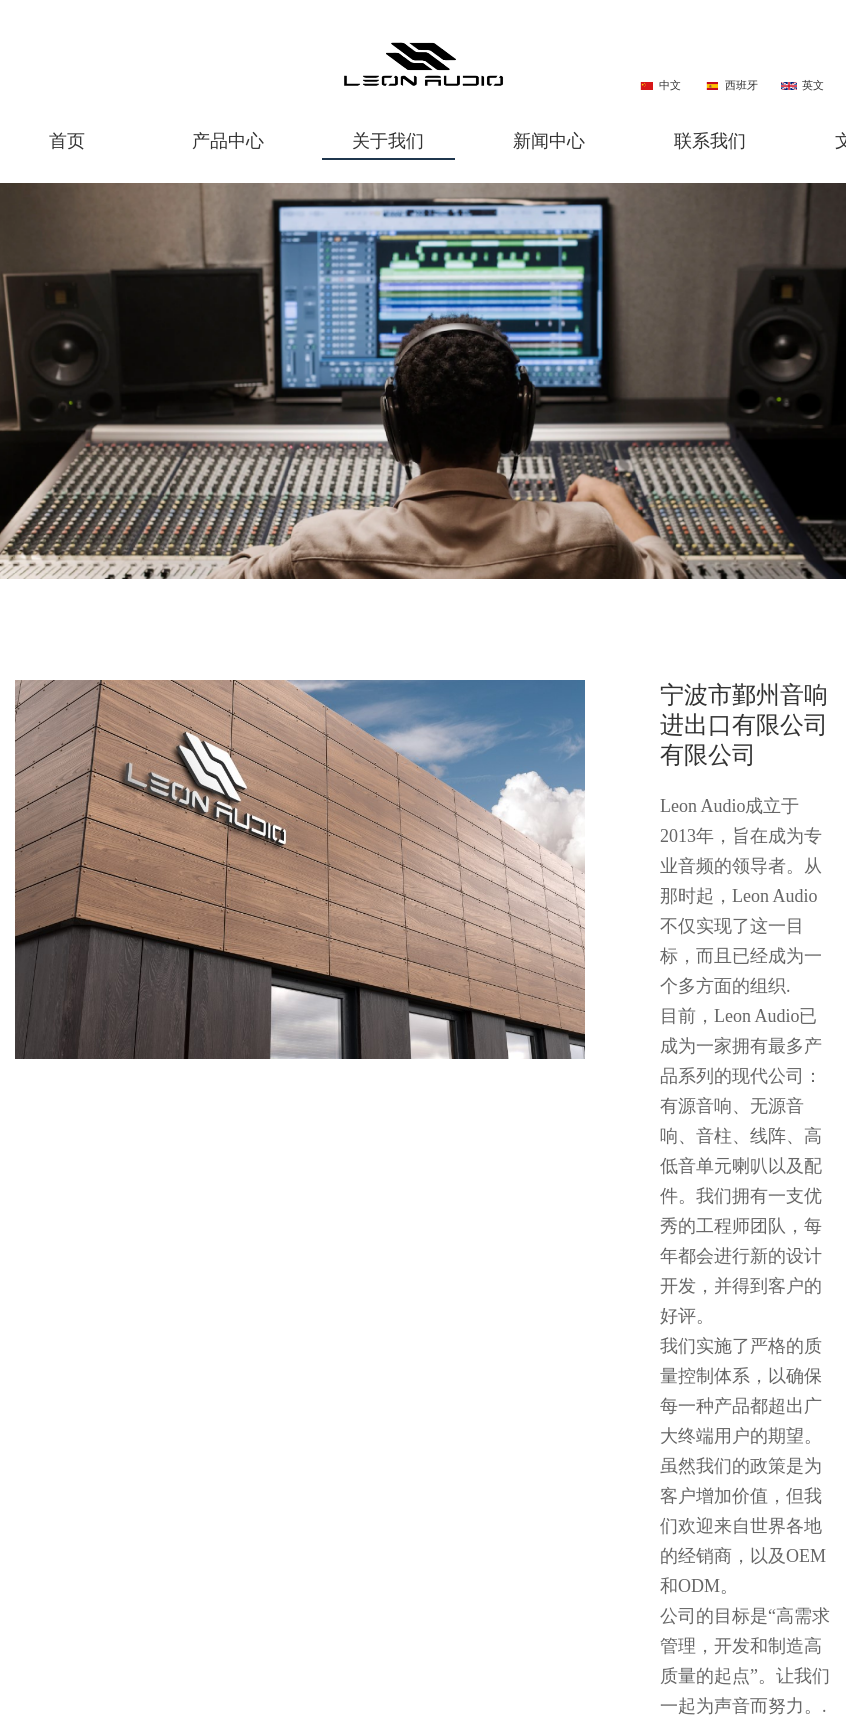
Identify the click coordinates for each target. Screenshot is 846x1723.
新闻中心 (549, 141)
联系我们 (710, 141)
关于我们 (388, 141)
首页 (67, 141)
